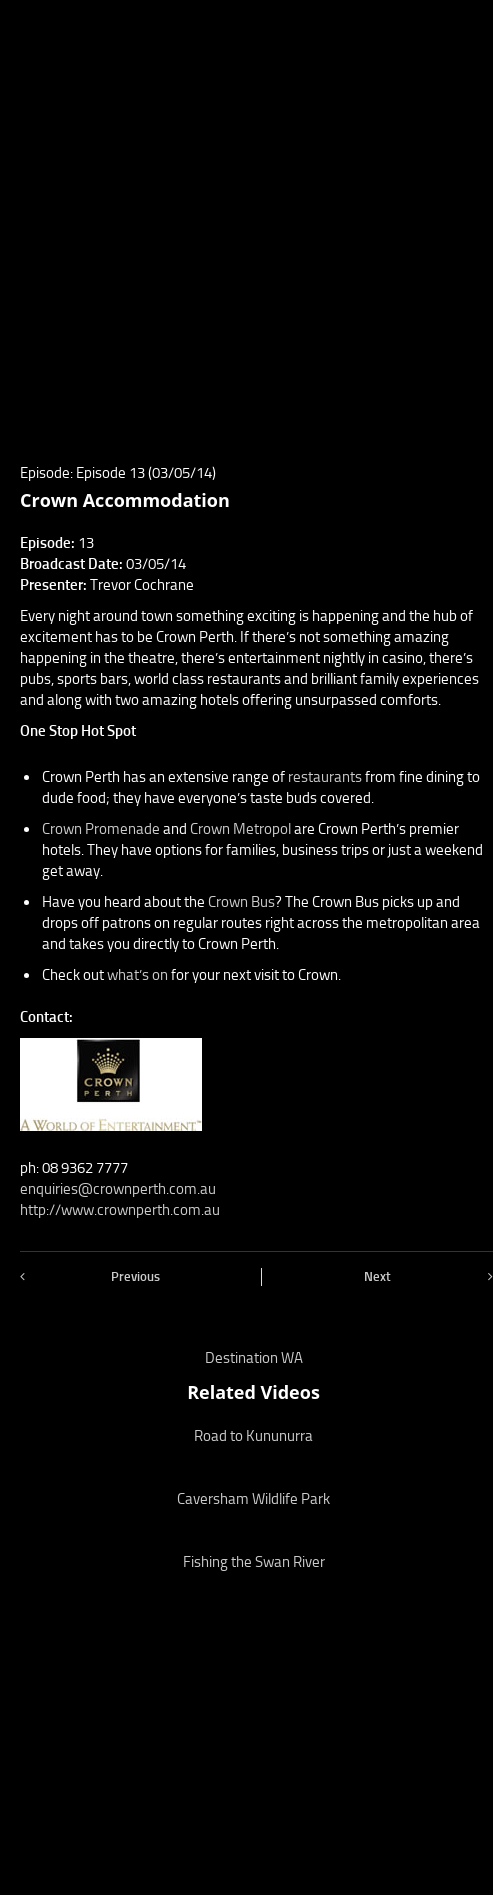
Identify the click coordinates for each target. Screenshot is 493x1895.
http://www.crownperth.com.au (120, 1210)
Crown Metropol (242, 829)
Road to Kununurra (253, 1436)
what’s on (137, 975)
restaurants (326, 777)
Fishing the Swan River (254, 1562)
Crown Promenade (102, 829)
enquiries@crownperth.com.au (118, 1189)
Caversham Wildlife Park (253, 1499)
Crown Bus (241, 902)
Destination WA (254, 1358)
